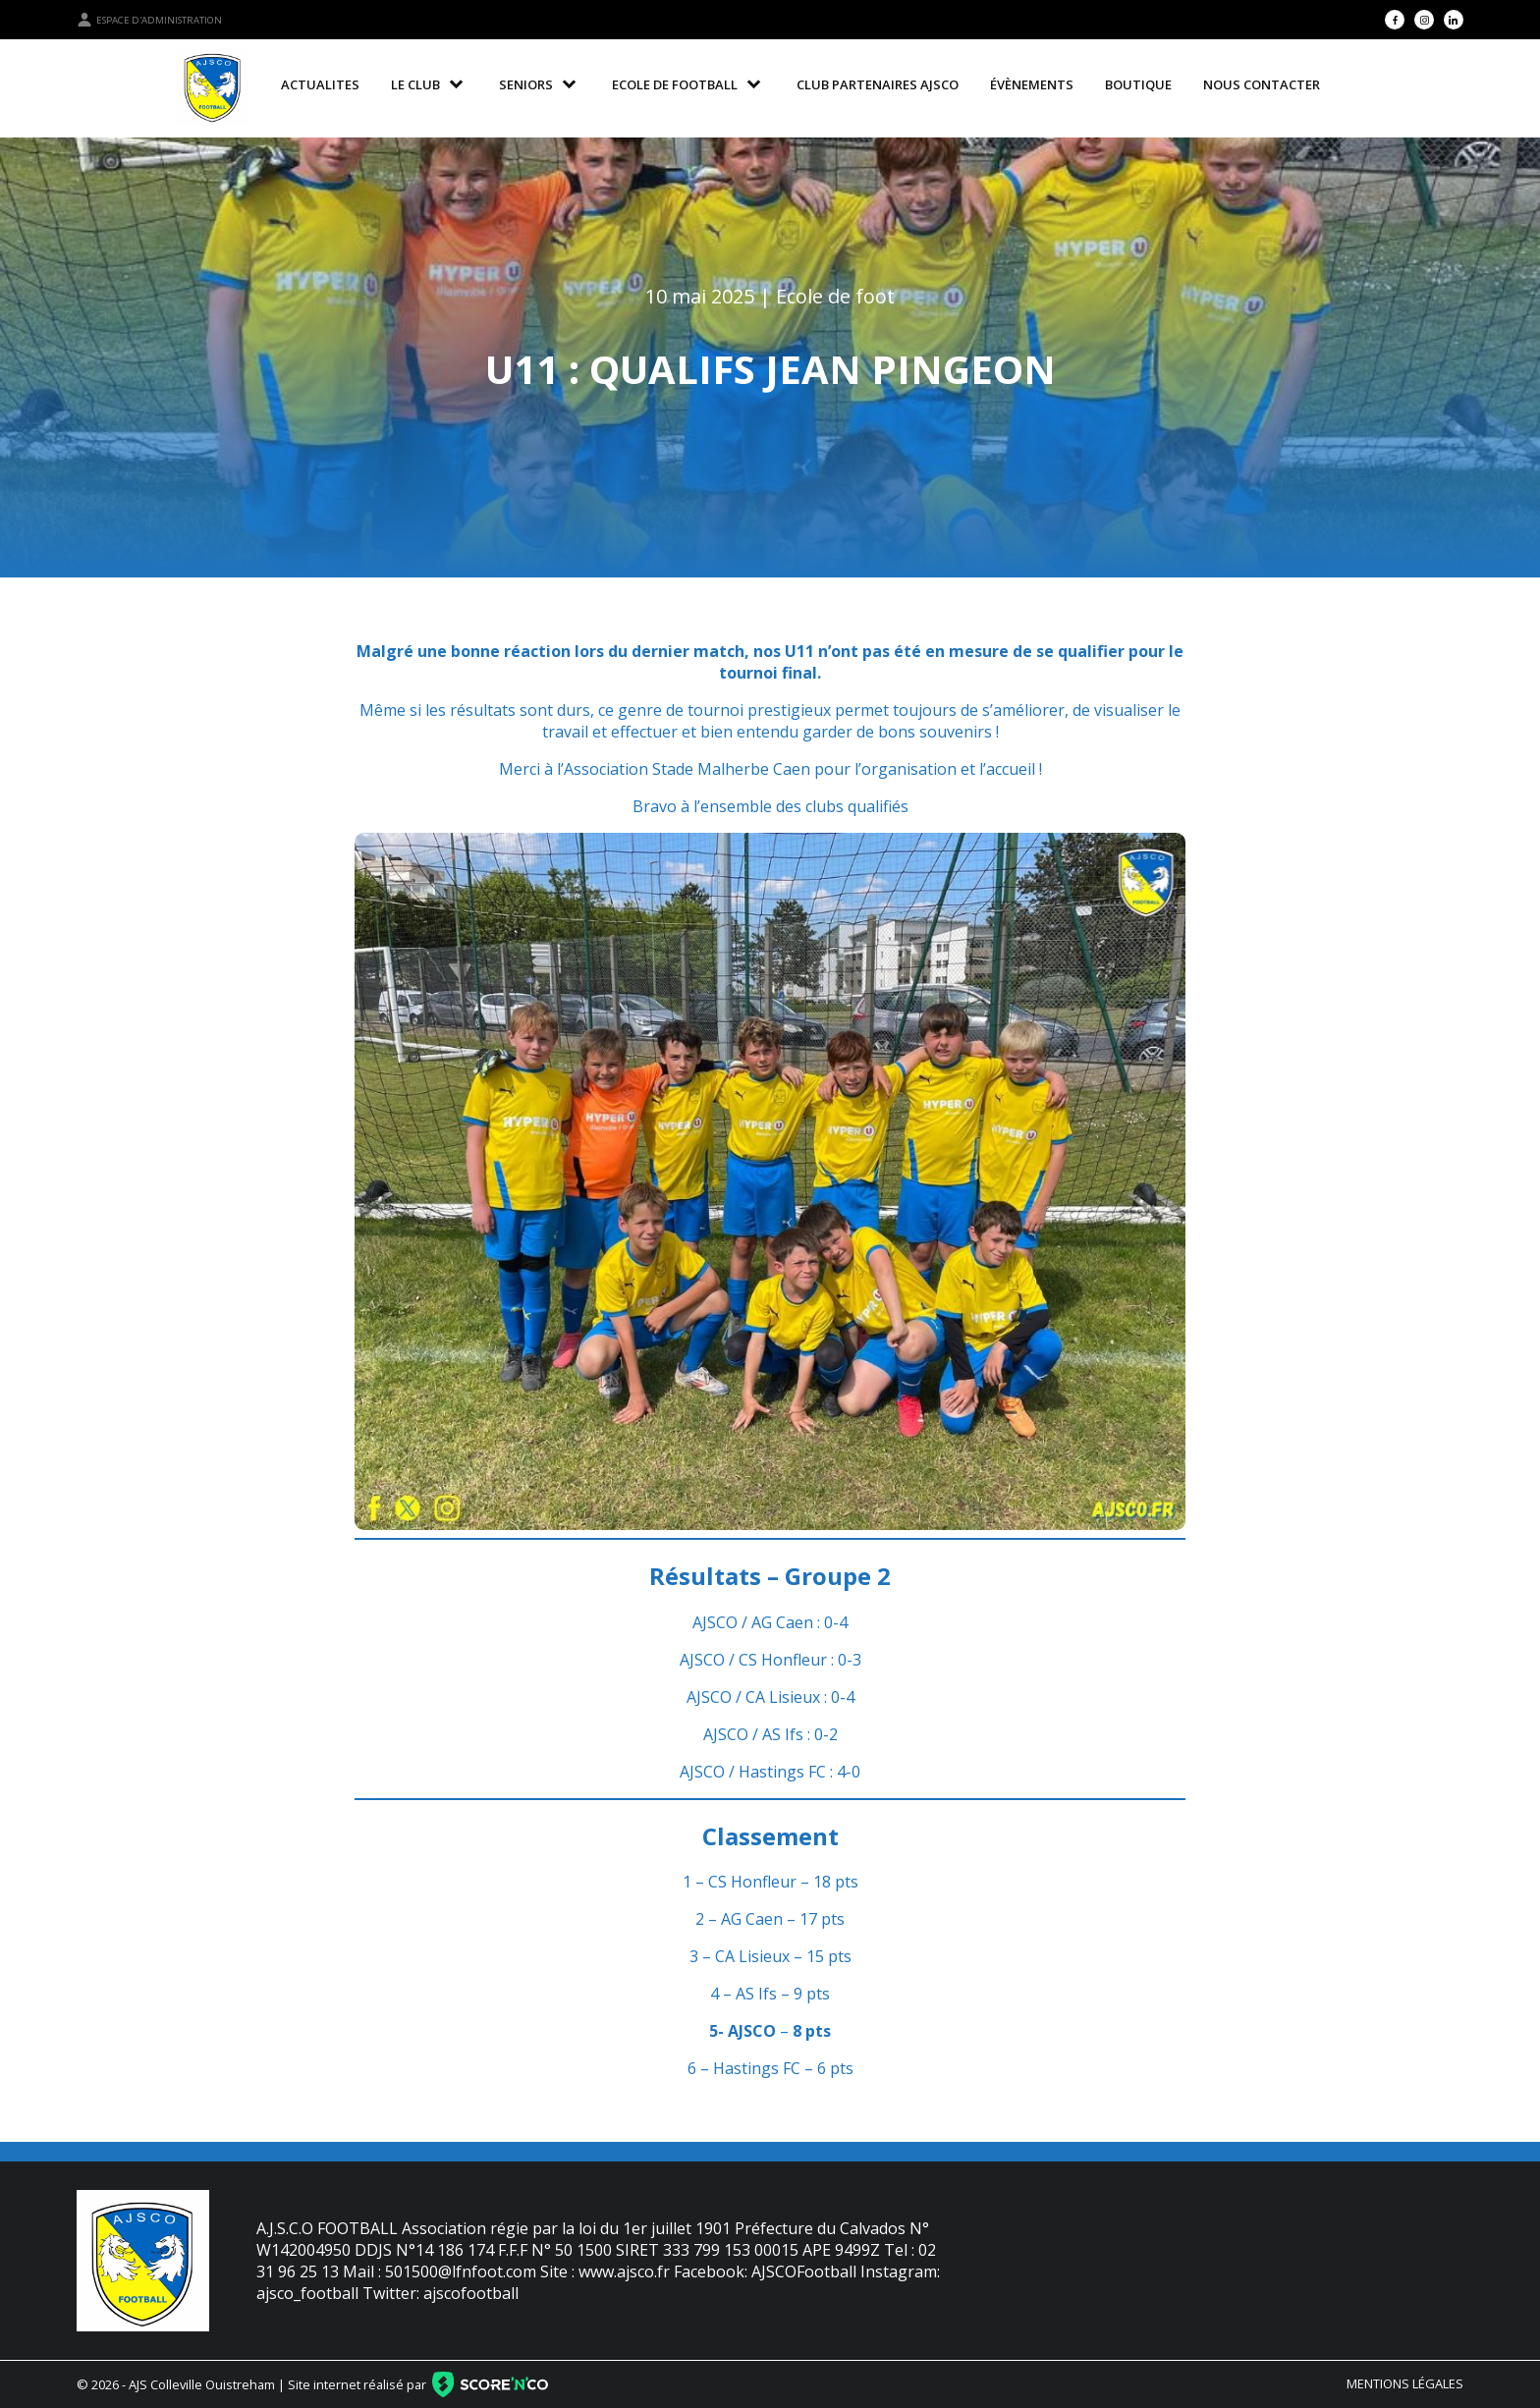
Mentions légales (1405, 2383)
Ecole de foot (835, 296)
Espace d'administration (149, 19)
